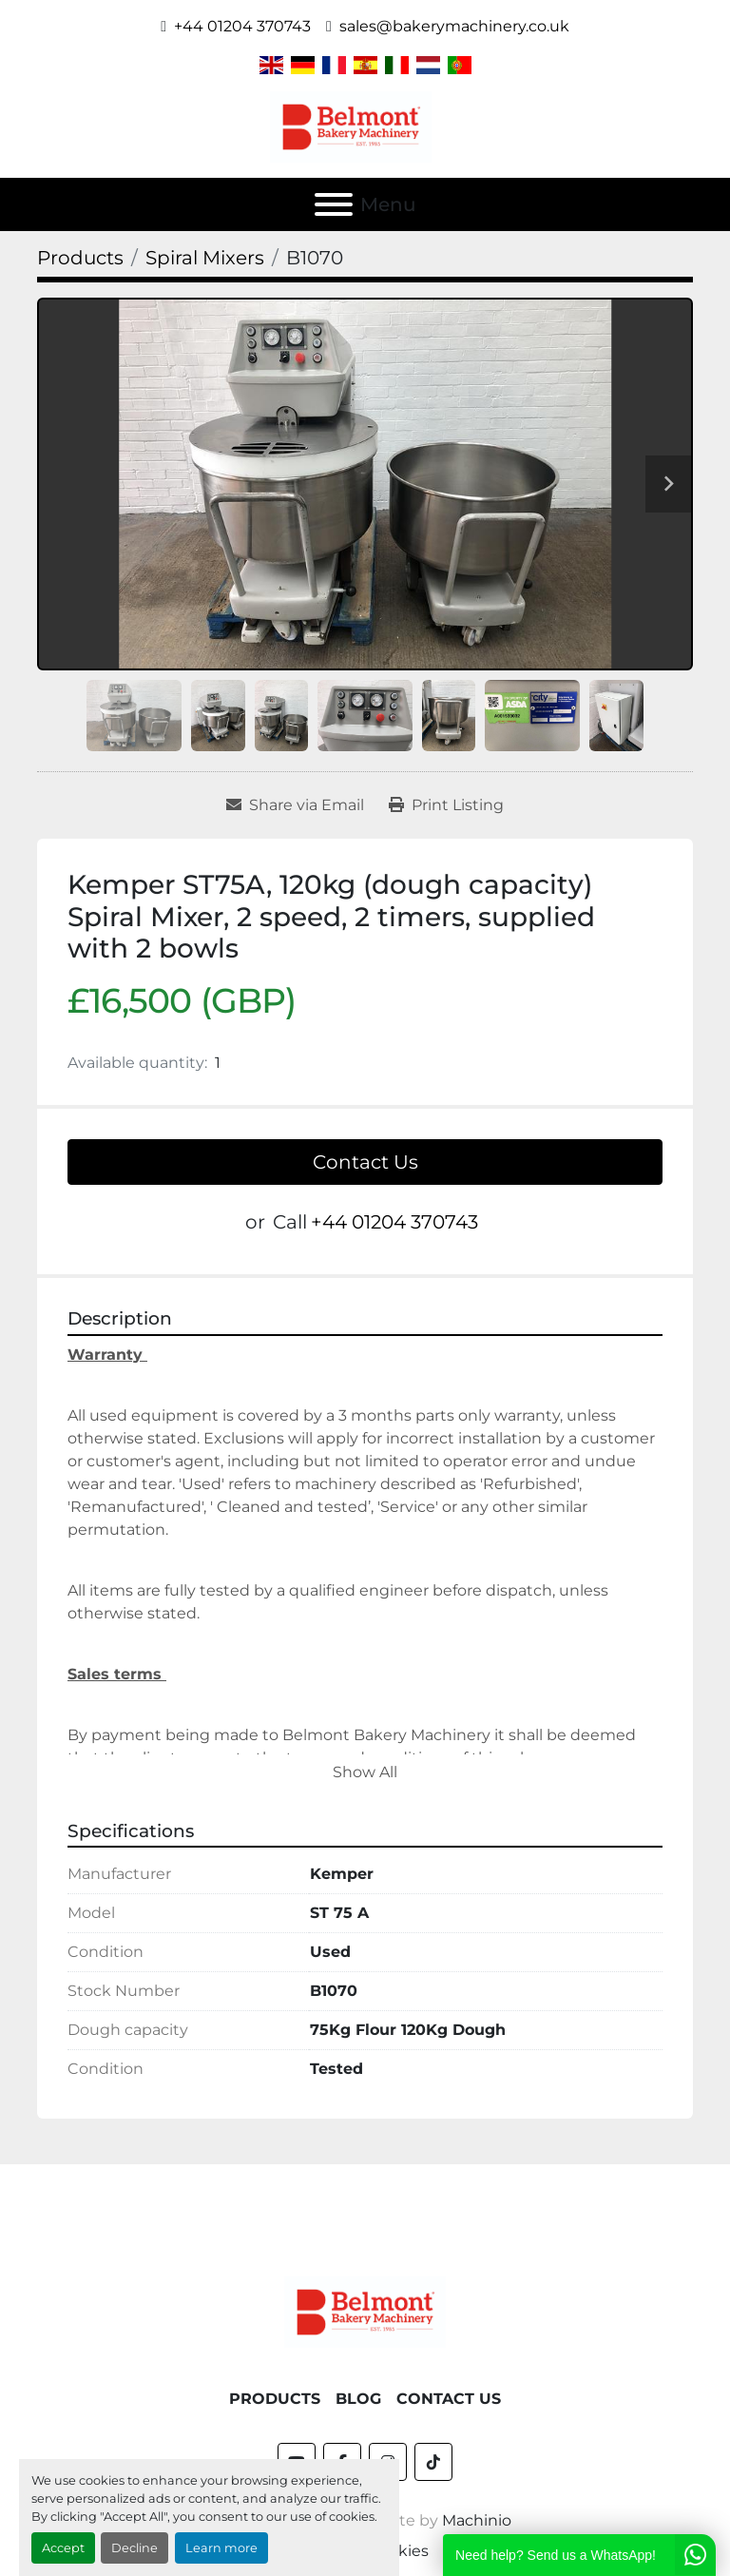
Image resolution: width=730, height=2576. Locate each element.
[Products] (80, 257)
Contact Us (365, 1162)
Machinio (476, 2473)
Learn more (221, 2548)
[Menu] (334, 204)
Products (274, 2351)
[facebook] (342, 2414)
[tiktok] (433, 2414)
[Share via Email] (295, 805)
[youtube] (297, 2414)
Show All (365, 1772)
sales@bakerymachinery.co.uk (454, 26)
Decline (134, 2548)
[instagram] (388, 2414)
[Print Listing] (446, 805)
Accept (63, 2548)
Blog (358, 2351)
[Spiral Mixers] (204, 257)
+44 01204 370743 (242, 26)
